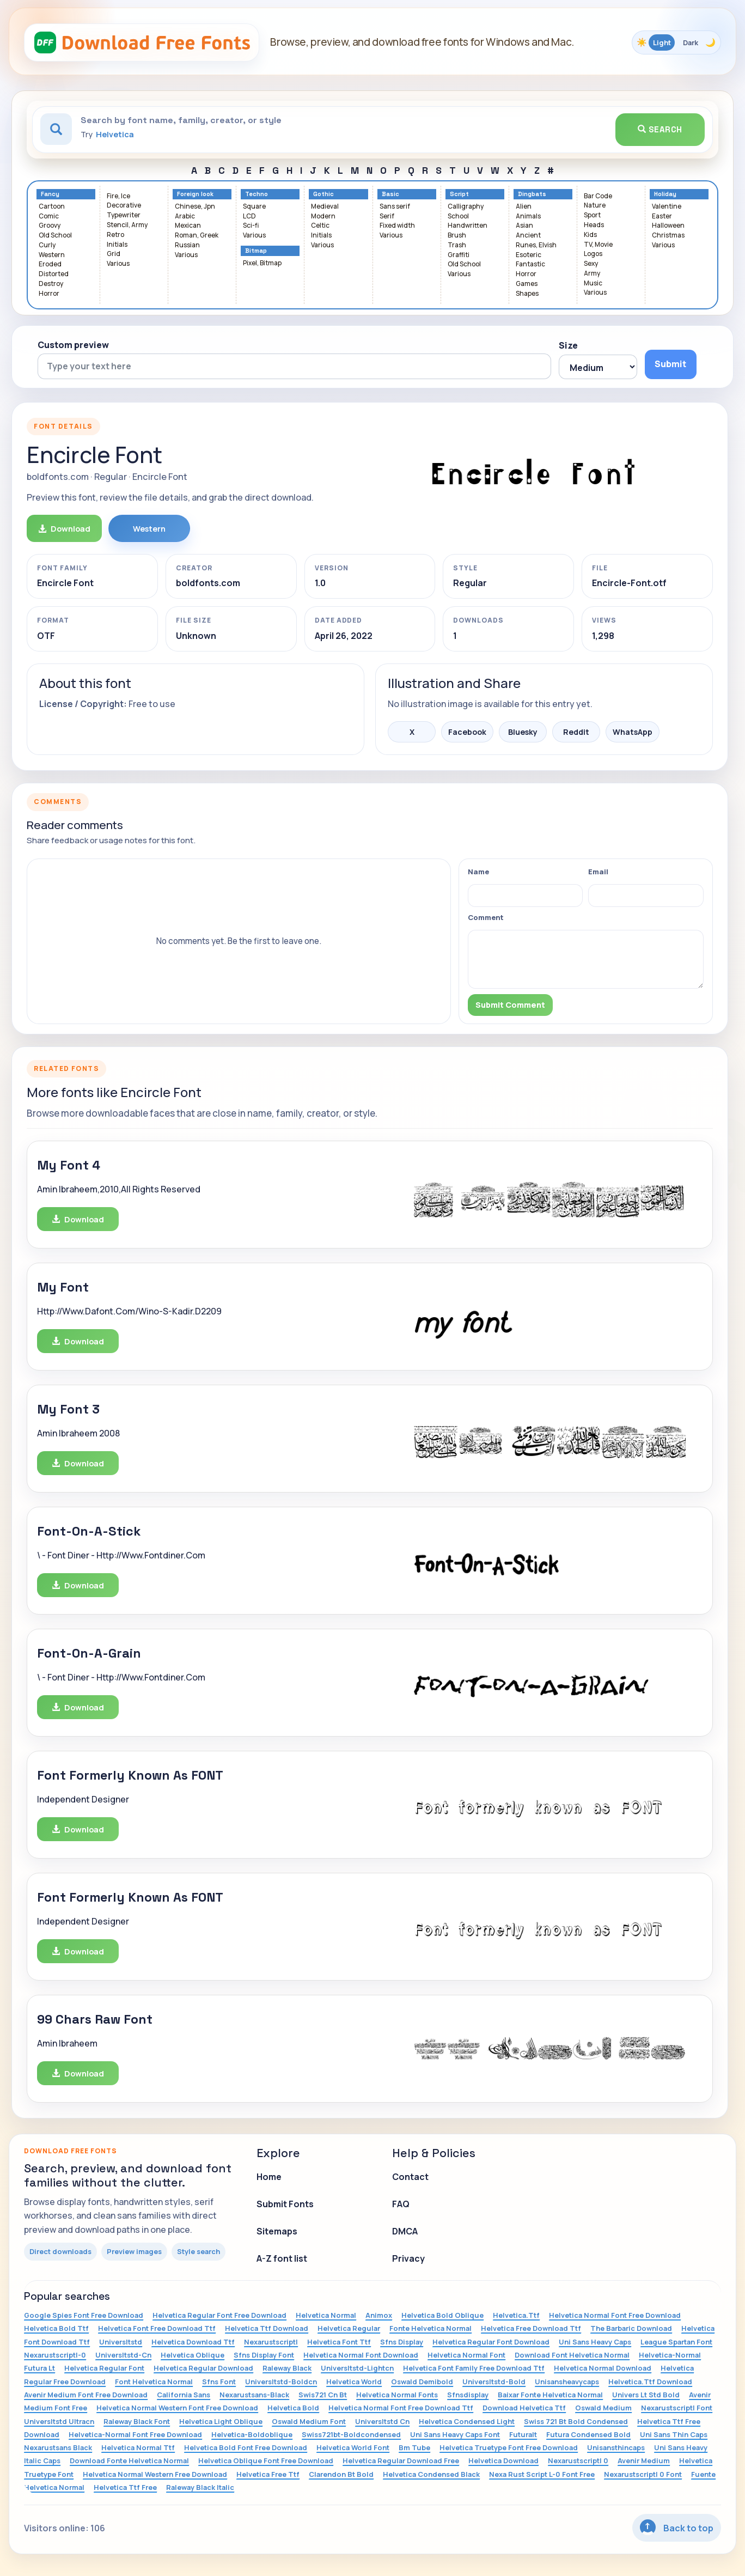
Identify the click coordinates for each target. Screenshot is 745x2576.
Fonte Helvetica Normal (430, 2328)
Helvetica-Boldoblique (251, 2434)
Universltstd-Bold (494, 2381)
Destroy (51, 284)
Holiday (665, 194)
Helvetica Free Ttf (268, 2474)
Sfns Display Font (264, 2355)
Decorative (124, 206)
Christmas (668, 236)
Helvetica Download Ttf (193, 2342)
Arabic (185, 216)
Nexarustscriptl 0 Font (643, 2474)
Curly (47, 245)
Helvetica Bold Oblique (442, 2315)
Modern (323, 216)
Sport (592, 215)
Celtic (320, 226)
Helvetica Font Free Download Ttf (157, 2328)
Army (592, 274)
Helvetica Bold (293, 2408)
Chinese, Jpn (195, 207)
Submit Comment (510, 1005)
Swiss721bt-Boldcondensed (351, 2434)
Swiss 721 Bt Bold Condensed (576, 2421)
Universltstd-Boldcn (281, 2381)
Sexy (591, 264)
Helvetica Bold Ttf (56, 2328)
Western (52, 255)
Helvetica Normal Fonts (397, 2395)
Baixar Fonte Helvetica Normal (550, 2395)
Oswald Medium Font (309, 2421)
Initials (117, 245)
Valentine (666, 207)
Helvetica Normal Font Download (360, 2355)
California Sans (183, 2395)
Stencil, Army (127, 225)
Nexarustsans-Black (254, 2395)
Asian (524, 226)
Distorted (54, 274)
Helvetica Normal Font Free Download (615, 2315)
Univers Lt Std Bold (646, 2395)
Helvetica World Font (352, 2447)
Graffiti (458, 255)
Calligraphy (466, 207)
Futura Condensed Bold (588, 2434)
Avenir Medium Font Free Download (86, 2395)
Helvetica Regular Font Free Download (219, 2315)
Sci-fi (251, 226)
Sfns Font (219, 2381)
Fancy (50, 194)
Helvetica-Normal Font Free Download (135, 2434)
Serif (387, 216)
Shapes (527, 294)
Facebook (467, 732)
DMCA (405, 2231)
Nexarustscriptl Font (676, 2408)
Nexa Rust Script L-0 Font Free (542, 2474)
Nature (595, 206)
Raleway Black (287, 2368)
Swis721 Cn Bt (322, 2395)
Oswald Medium (603, 2408)
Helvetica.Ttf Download (650, 2381)
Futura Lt (39, 2368)
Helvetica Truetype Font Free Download (508, 2447)
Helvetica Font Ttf (339, 2342)
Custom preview (73, 345)
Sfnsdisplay (467, 2395)
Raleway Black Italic (200, 2487)
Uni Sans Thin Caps (673, 2434)
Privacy (408, 2258)
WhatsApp (632, 732)
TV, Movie (598, 245)
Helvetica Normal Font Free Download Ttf (400, 2408)
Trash (457, 245)
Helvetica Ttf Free (125, 2487)
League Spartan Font (676, 2342)
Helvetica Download (503, 2460)
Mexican (188, 226)
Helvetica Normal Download (602, 2368)
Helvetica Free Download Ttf (531, 2328)
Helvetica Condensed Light (467, 2421)
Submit (670, 364)
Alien (524, 207)
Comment (486, 917)
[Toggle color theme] (676, 42)
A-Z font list (282, 2258)
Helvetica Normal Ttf (138, 2447)
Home (269, 2177)
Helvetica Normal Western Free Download (155, 2474)
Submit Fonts (285, 2204)
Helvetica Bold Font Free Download (245, 2447)
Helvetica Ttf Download (266, 2328)
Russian (187, 245)
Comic (49, 216)
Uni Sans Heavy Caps (595, 2342)
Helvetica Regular (348, 2328)
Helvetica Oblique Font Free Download (265, 2460)
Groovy (49, 226)
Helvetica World (354, 2381)
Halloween (668, 226)
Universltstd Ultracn (59, 2421)
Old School (55, 236)
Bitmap (256, 251)
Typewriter (124, 215)
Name (478, 871)
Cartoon (52, 207)
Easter (662, 216)
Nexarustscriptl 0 (578, 2460)
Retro (115, 235)
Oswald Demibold (422, 2381)
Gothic (323, 194)
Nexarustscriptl (271, 2342)
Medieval (325, 207)
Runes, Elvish (536, 245)
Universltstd (120, 2342)
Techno (256, 194)
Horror (49, 294)
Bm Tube (414, 2447)
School (458, 216)
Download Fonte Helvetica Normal (129, 2460)
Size (568, 345)
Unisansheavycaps (567, 2381)
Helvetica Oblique (192, 2355)
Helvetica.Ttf (516, 2315)
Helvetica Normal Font (466, 2355)
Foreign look (195, 194)
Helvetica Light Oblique (220, 2421)
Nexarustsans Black (58, 2447)
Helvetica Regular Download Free (401, 2460)
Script (459, 194)
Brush (457, 236)
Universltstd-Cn (123, 2355)
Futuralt (523, 2434)
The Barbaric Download (631, 2328)
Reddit (576, 732)
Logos (593, 254)
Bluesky (523, 732)
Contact (410, 2177)
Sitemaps (277, 2231)
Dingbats (532, 194)
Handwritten (467, 226)
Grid (113, 254)
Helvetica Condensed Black (431, 2474)
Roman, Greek (196, 236)
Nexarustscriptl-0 (55, 2355)
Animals (528, 216)
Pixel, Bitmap (262, 263)
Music (593, 283)
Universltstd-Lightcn (357, 2368)
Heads (594, 225)
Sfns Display (401, 2342)
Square (254, 207)
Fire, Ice (118, 196)
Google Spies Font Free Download (83, 2315)
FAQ (401, 2204)
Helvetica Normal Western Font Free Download (177, 2408)
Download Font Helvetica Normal (572, 2355)
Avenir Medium (644, 2460)
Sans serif (395, 207)
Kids (590, 235)
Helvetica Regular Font (104, 2368)
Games (527, 284)
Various (118, 264)
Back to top (676, 2527)
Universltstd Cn (382, 2421)
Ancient (528, 236)
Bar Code (598, 196)
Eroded (50, 264)
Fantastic (530, 264)
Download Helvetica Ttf (524, 2408)
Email (598, 871)
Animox (378, 2315)
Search (660, 129)
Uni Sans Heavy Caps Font (455, 2434)
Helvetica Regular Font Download (490, 2342)
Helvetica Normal (326, 2315)
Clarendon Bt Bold (341, 2474)
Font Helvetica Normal (154, 2381)
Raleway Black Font (136, 2421)
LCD (249, 216)
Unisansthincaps (616, 2447)
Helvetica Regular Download (203, 2368)
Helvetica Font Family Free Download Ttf (474, 2368)
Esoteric (528, 255)
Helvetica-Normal (670, 2355)
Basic (390, 194)
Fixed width (397, 226)
